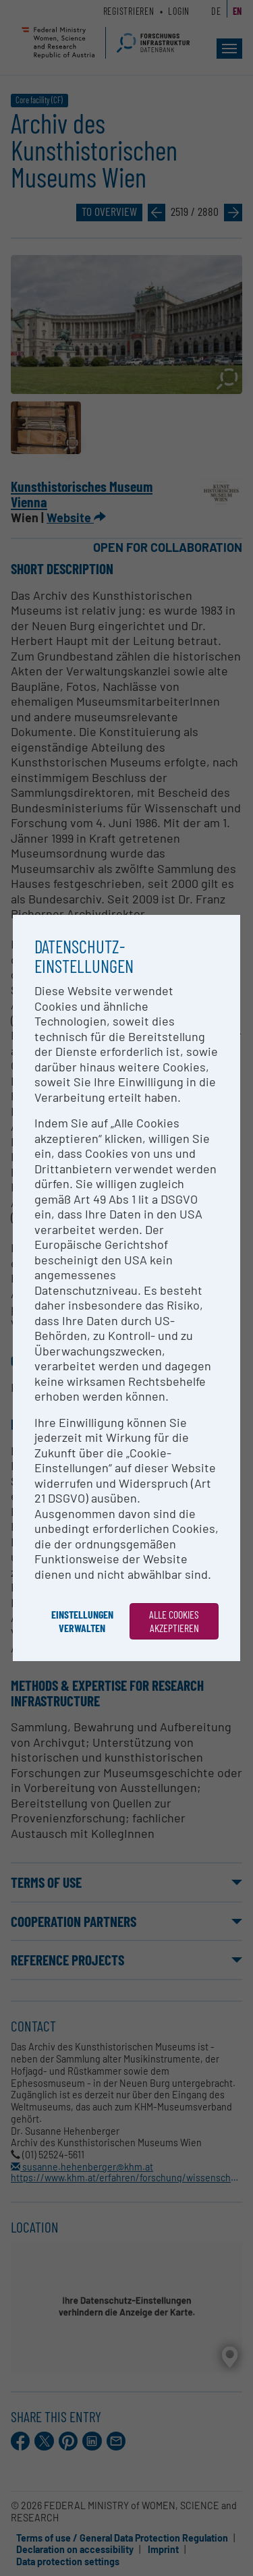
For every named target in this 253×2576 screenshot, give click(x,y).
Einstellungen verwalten (82, 1621)
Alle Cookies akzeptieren (174, 1621)
